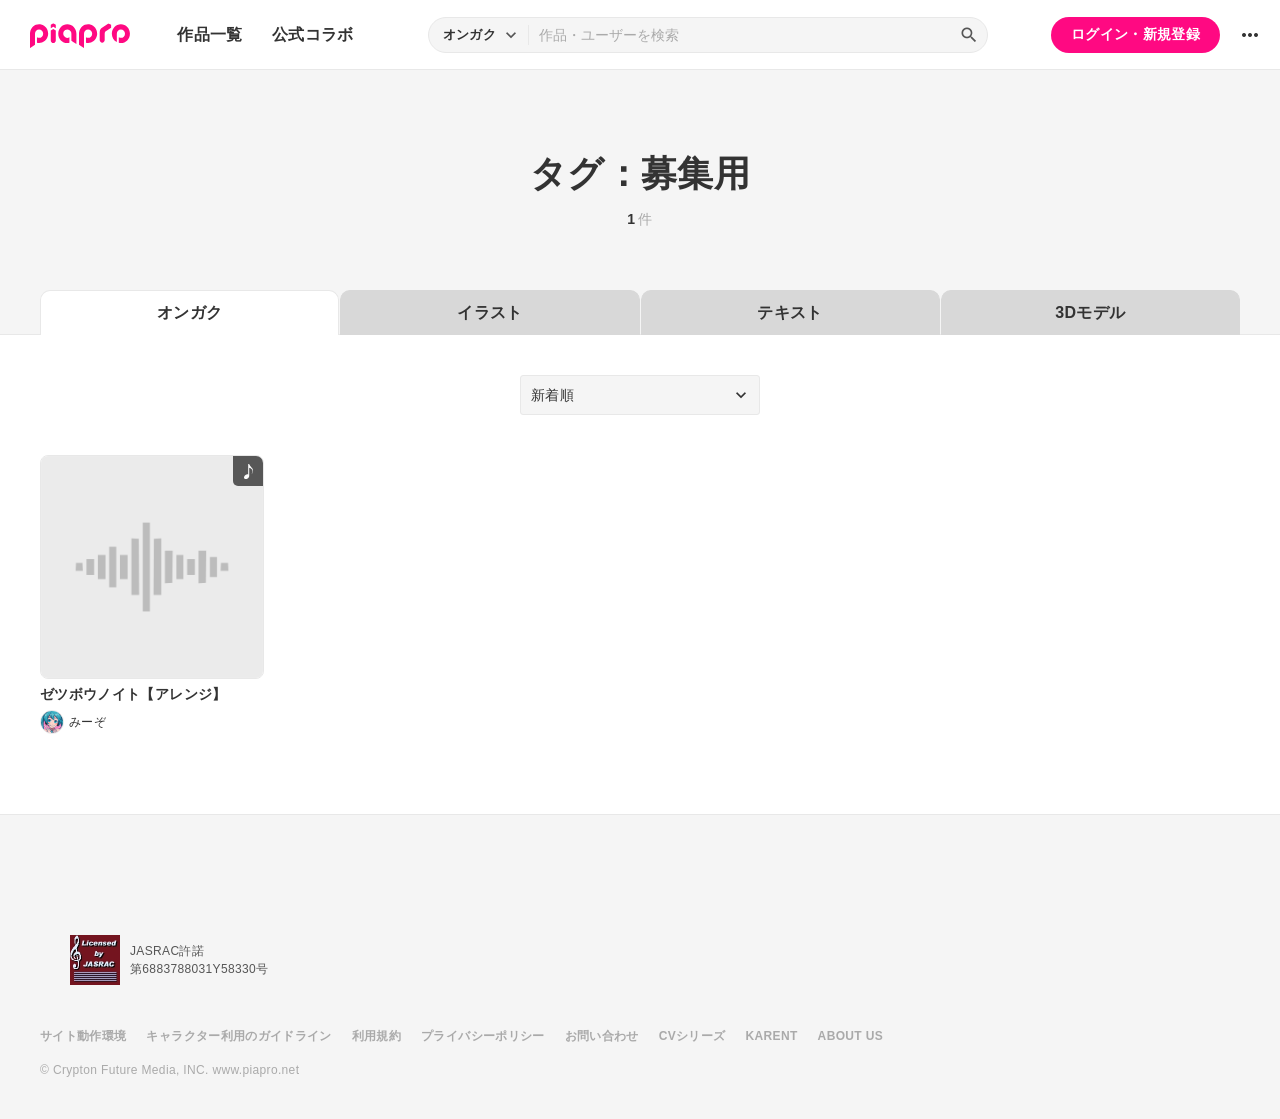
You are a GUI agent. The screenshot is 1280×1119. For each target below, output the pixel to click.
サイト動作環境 (83, 1036)
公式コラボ (313, 34)
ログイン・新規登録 (1135, 34)
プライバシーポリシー (483, 1036)
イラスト (489, 312)
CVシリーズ (692, 1036)
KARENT (772, 1036)
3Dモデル (1090, 312)
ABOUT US (850, 1036)
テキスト (789, 312)
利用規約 (376, 1036)
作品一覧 (209, 34)
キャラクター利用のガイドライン (238, 1036)
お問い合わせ (602, 1036)
